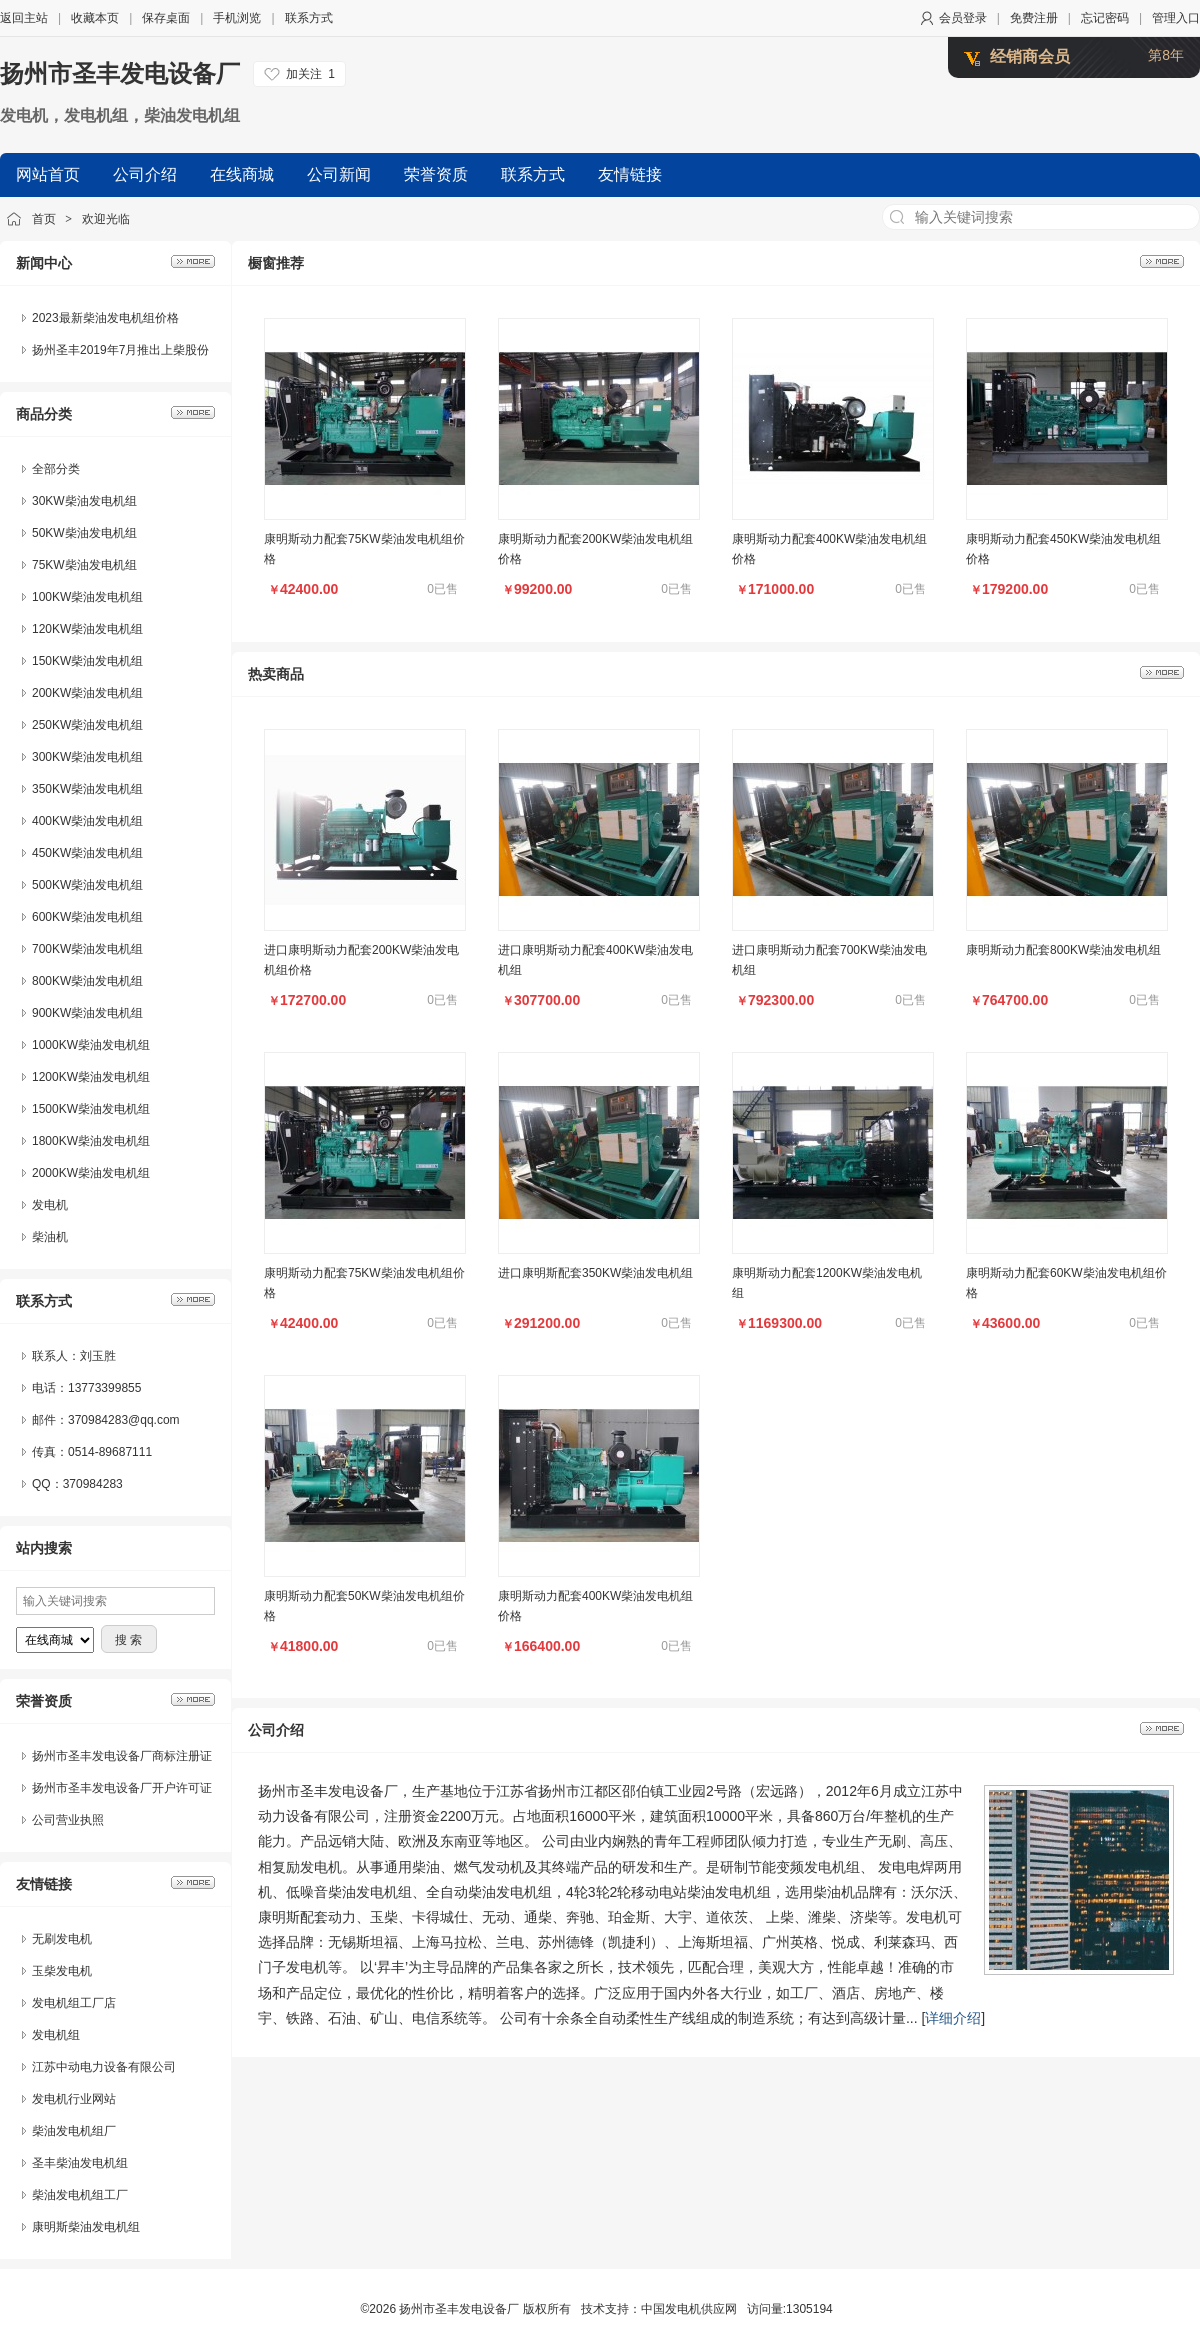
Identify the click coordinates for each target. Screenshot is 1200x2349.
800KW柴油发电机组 (87, 981)
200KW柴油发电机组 (87, 693)
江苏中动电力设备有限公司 (104, 2067)
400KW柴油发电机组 (87, 821)
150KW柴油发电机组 (87, 661)
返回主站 (24, 18)
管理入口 (1176, 18)
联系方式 (309, 18)
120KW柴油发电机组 (87, 629)
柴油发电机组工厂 (80, 2195)
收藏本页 (95, 18)
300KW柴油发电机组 (87, 757)
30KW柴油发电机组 (84, 501)
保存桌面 (166, 18)
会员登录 (963, 18)
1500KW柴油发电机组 (91, 1109)
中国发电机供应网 (689, 2309)
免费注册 (1034, 18)
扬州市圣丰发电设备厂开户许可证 (122, 1788)
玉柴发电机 (62, 1971)
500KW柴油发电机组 (87, 885)
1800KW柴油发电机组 (91, 1141)
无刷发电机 (62, 1939)
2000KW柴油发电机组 (91, 1173)
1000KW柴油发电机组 (91, 1045)
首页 (44, 219)
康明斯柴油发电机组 (86, 2227)
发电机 (50, 1205)
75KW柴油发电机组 (84, 565)
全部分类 (56, 469)
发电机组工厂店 (74, 2003)
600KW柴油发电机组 (87, 917)
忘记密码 (1105, 18)
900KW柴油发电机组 (87, 1013)
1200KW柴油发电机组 (91, 1077)
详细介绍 (953, 2018)
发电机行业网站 (74, 2099)
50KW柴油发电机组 (84, 533)
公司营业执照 (68, 1820)
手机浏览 (237, 18)
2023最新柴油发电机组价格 (105, 318)
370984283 (93, 1484)
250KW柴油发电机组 (87, 725)
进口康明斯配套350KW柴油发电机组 (595, 1273)
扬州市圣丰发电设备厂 (120, 73)
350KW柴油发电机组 (87, 789)
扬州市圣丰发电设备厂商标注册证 (122, 1756)
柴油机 (50, 1237)
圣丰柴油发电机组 (80, 2163)
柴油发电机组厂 (74, 2131)
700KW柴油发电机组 (87, 949)
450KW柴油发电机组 (87, 853)
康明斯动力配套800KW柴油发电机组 (1063, 950)
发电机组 (56, 2035)
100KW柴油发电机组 (87, 597)
